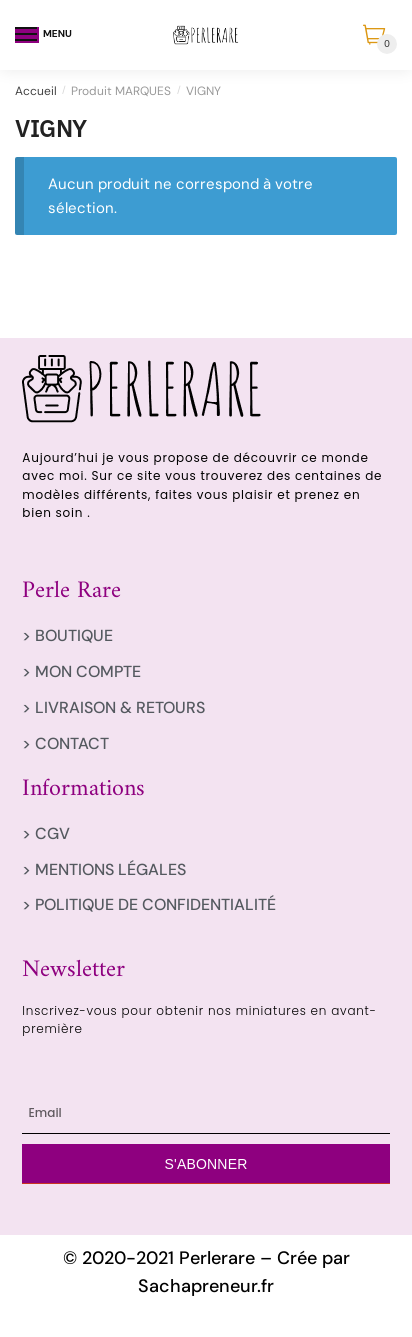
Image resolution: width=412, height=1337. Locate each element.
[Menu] (27, 35)
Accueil (36, 91)
